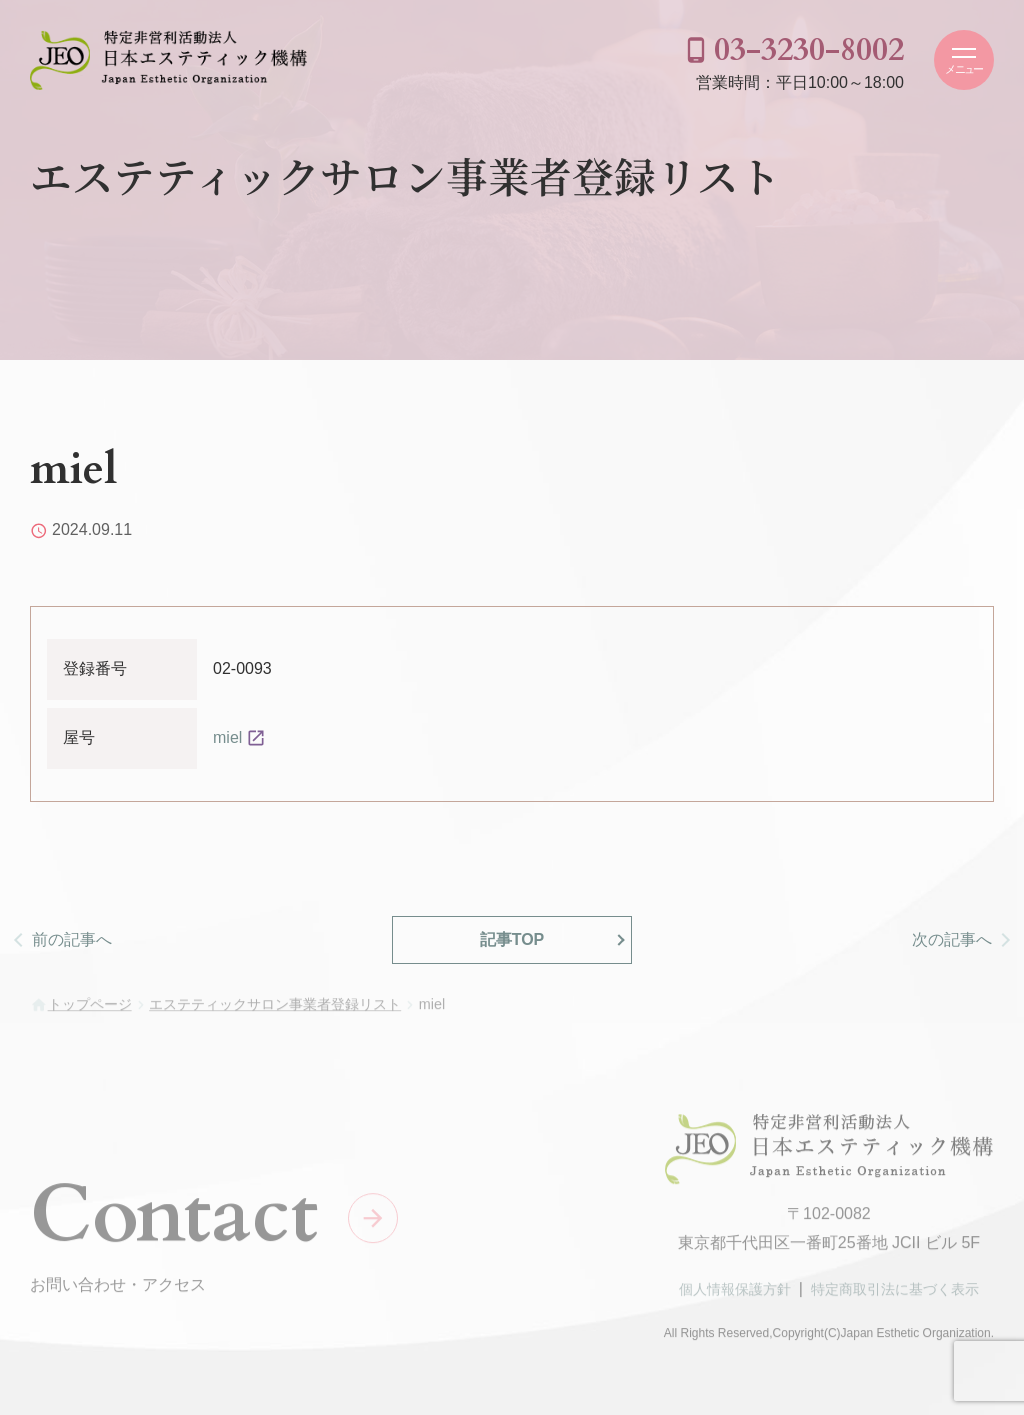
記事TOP (512, 939)
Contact (174, 1219)
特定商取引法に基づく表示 (895, 1294)
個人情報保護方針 (735, 1294)
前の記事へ (72, 939)
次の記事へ (952, 939)
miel (227, 737)
